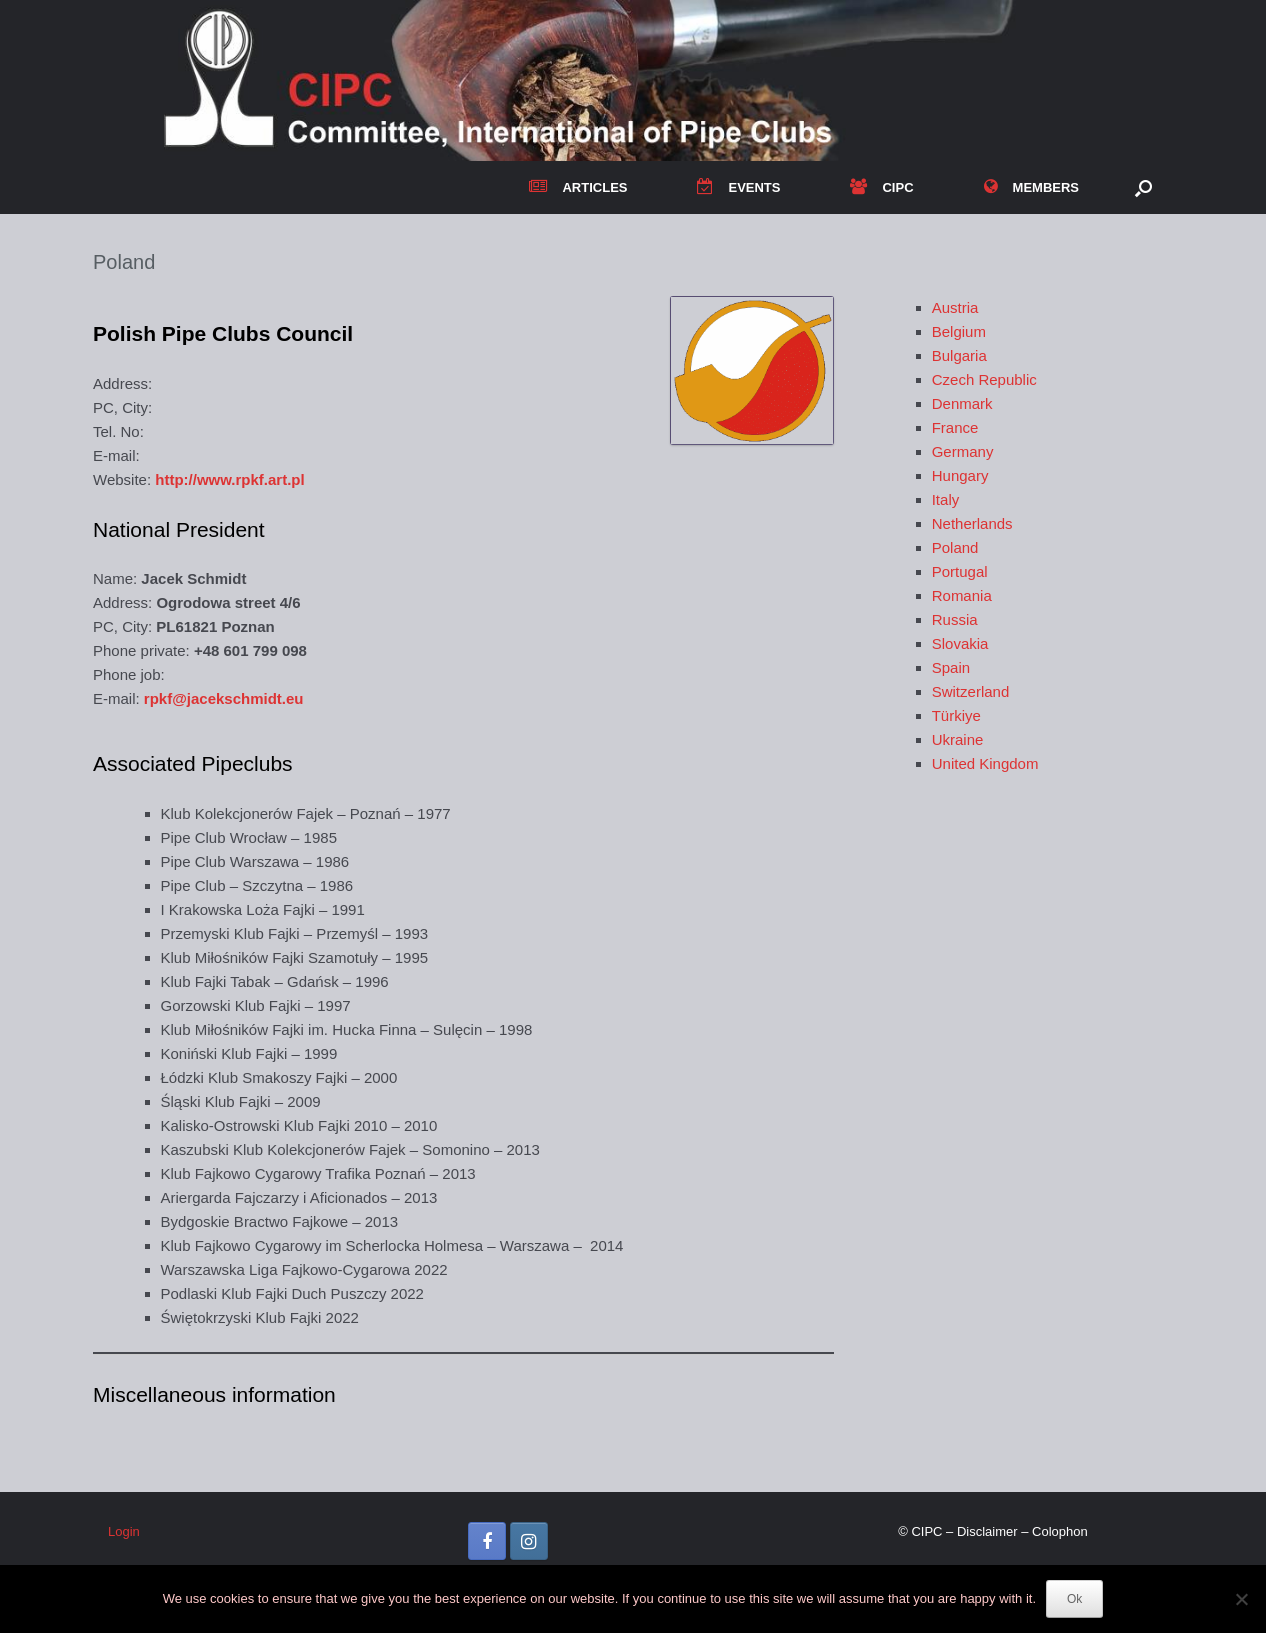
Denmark (962, 403)
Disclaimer (987, 1531)
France (955, 427)
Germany (963, 451)
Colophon (1060, 1531)
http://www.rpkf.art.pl (229, 479)
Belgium (959, 331)
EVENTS (738, 187)
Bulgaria (959, 355)
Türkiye (956, 715)
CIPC (881, 187)
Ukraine (958, 739)
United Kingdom (985, 763)
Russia (955, 619)
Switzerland (971, 691)
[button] (1143, 187)
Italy (946, 499)
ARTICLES (578, 187)
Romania (962, 595)
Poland (955, 547)
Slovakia (960, 643)
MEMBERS (1031, 187)
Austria (955, 307)
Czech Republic (984, 379)
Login (124, 1531)
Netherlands (972, 523)
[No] (1241, 1599)
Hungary (960, 475)
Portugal (960, 571)
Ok (1074, 1599)
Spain (951, 667)
